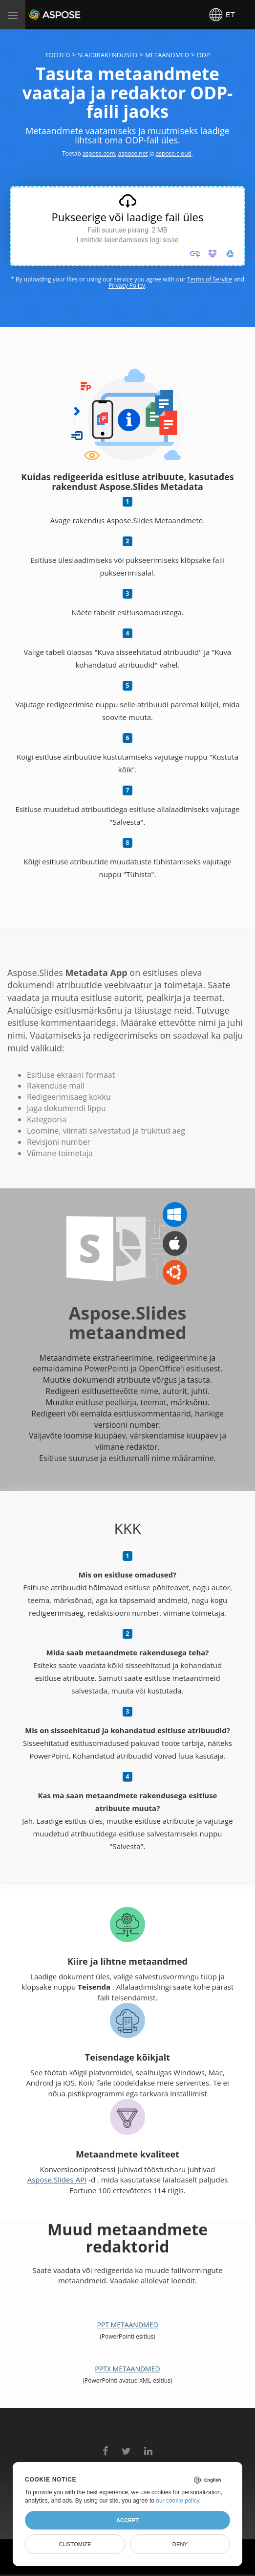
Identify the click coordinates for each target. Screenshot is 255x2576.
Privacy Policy (126, 285)
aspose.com (99, 153)
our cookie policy (177, 2500)
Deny (180, 2544)
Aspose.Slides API (57, 2179)
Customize (75, 2544)
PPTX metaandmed (127, 2368)
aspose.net (133, 153)
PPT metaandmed (127, 2324)
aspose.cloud (173, 153)
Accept (127, 2520)
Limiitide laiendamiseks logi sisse (128, 240)
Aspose (40, 14)
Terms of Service (209, 279)
